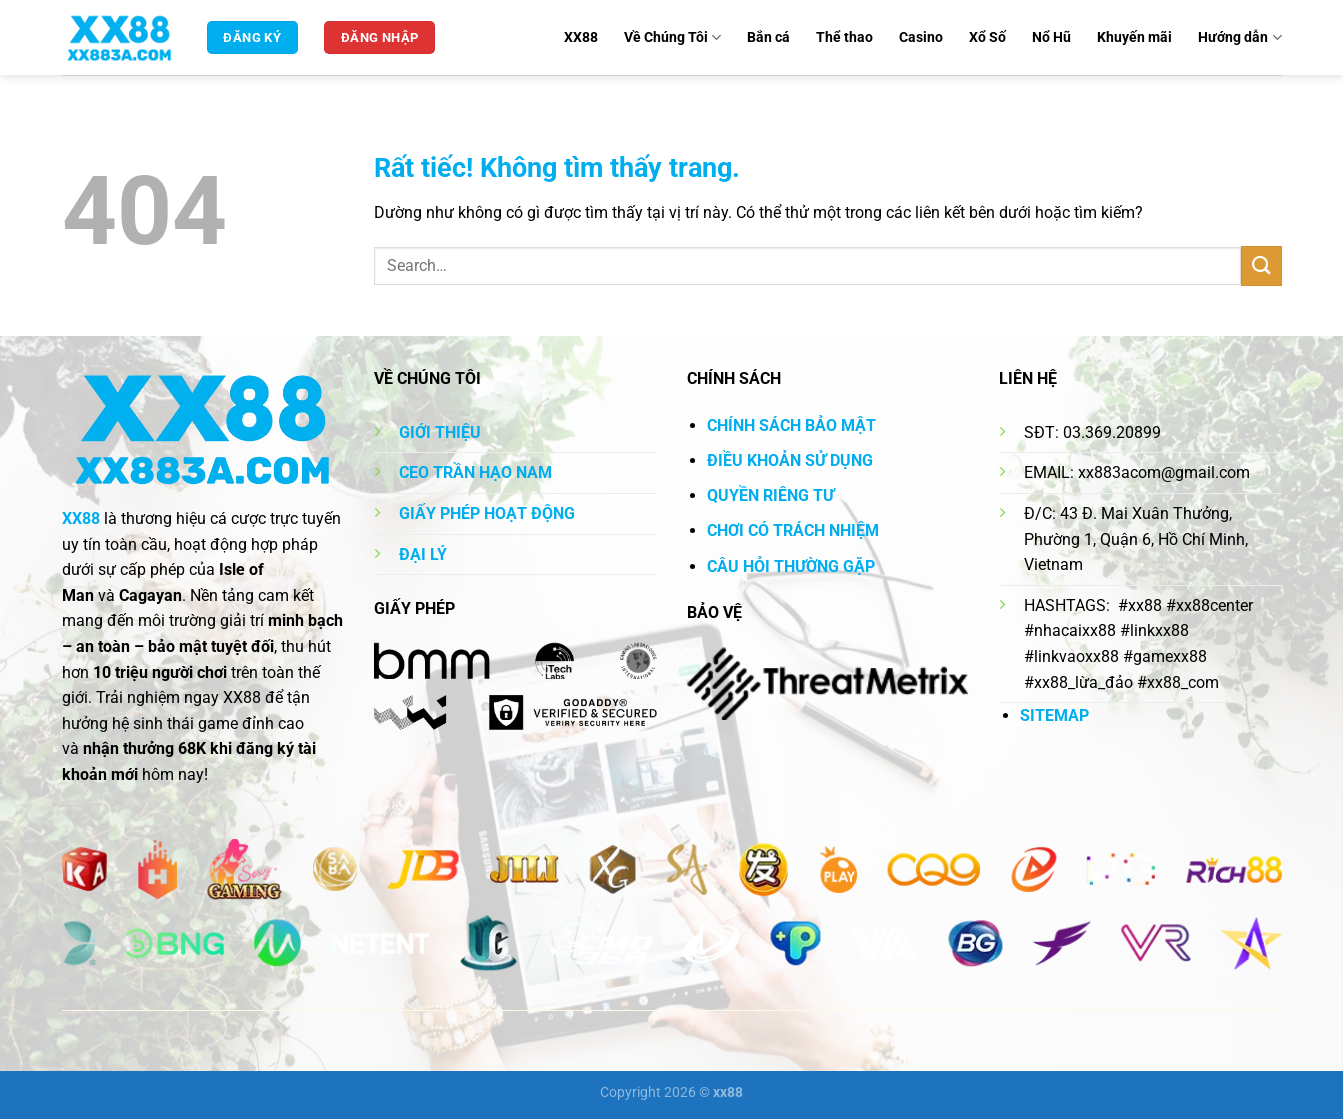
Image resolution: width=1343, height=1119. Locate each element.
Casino (921, 37)
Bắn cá (768, 37)
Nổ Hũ (1051, 37)
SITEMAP (1054, 715)
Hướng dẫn (1239, 37)
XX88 (581, 37)
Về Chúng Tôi (672, 37)
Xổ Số (987, 37)
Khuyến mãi (1134, 37)
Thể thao (844, 37)
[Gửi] (1261, 265)
